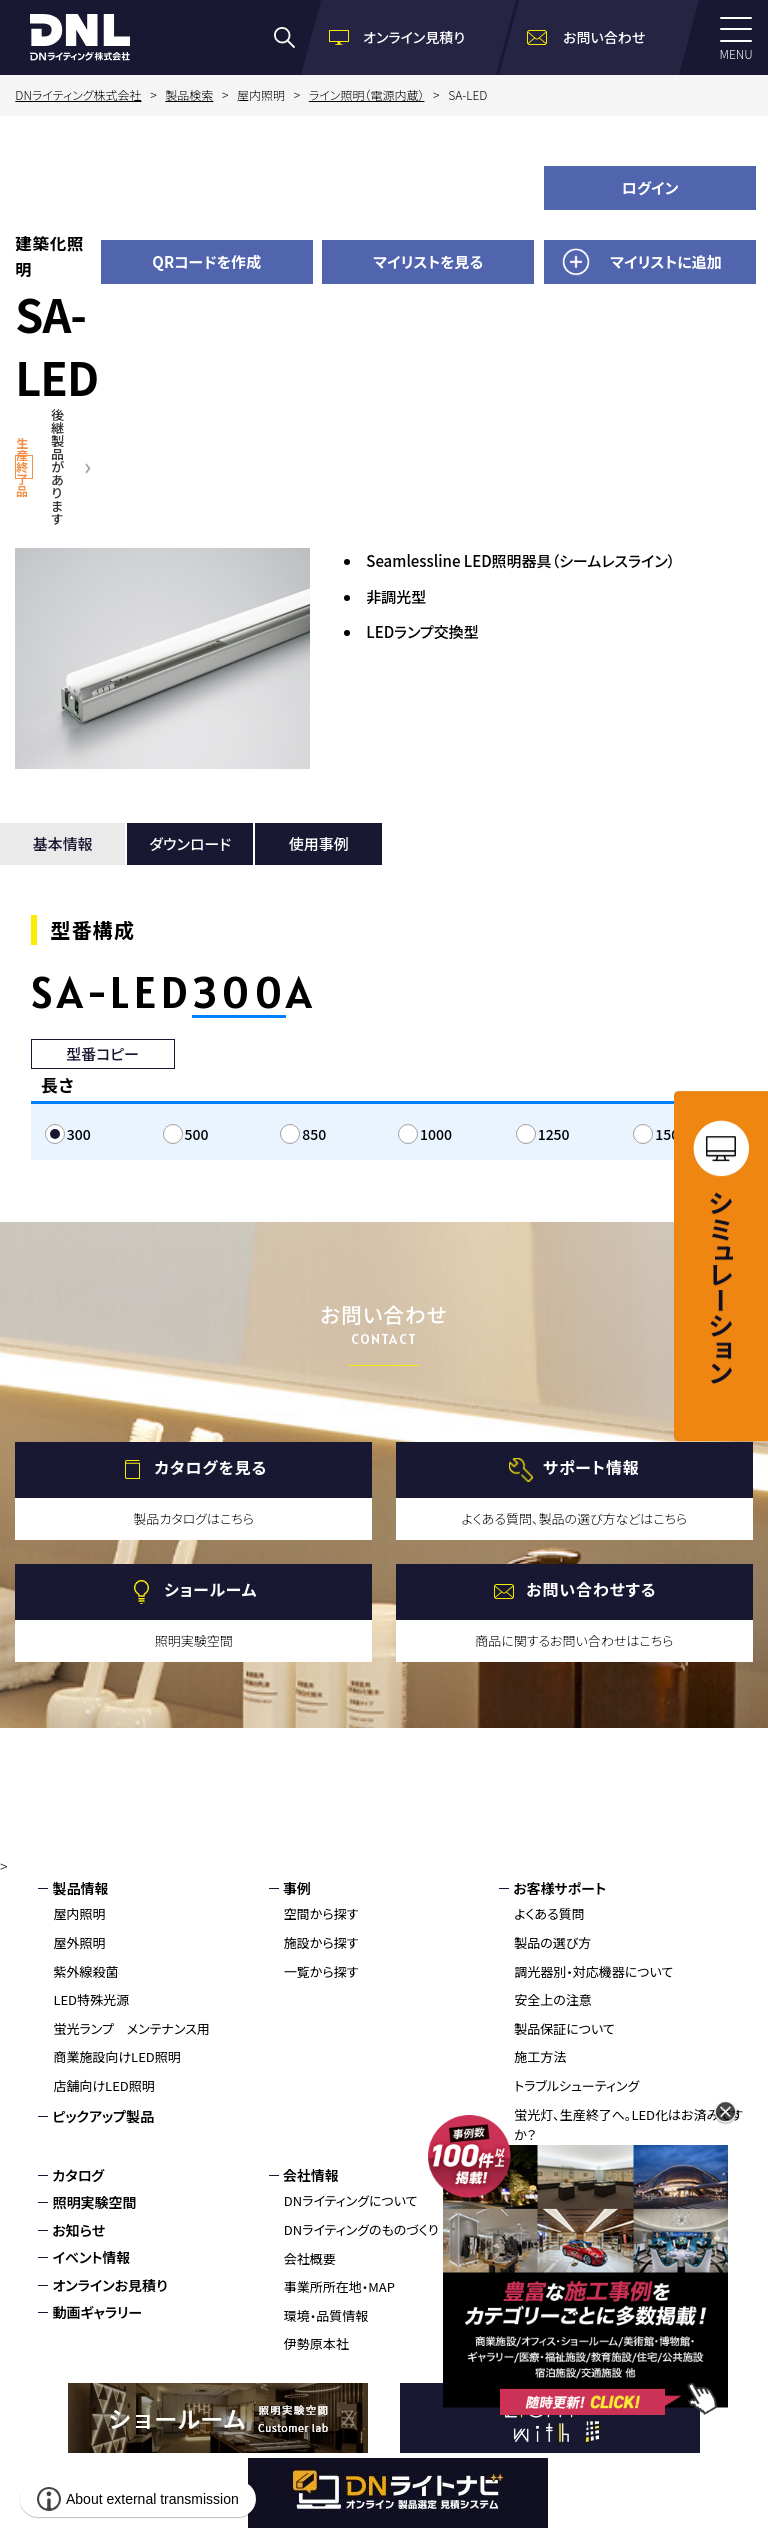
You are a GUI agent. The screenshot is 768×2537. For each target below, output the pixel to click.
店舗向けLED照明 (103, 2085)
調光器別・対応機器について (593, 1971)
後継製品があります (57, 466)
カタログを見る (210, 1467)
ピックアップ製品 (103, 2116)
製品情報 (80, 1888)
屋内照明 (79, 1913)
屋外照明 (79, 1942)
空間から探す (321, 1913)
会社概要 (310, 2258)
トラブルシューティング (576, 2085)
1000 (436, 1134)
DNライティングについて (351, 2200)
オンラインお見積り (109, 2285)
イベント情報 (91, 2257)
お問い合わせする (591, 1589)
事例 (297, 1888)
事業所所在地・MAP (339, 2286)
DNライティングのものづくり (361, 2229)
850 (314, 1134)
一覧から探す (321, 1971)
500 (197, 1134)
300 (79, 1134)
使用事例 (319, 843)
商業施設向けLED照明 (116, 2056)
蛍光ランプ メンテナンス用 (131, 2028)
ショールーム (210, 1589)
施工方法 (540, 2056)
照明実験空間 (94, 2202)
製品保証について (564, 2028)
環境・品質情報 (326, 2315)
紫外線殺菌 (85, 1971)
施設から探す (321, 1942)
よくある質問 (549, 1913)
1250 (554, 1134)
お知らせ (78, 2230)
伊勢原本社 (316, 2343)
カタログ (78, 2175)
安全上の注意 (553, 1999)
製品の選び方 (552, 1942)
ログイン (650, 187)
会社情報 (311, 2175)
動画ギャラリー (97, 2312)
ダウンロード (190, 843)
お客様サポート (559, 1888)
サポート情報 (591, 1467)
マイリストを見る (428, 261)
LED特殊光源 (91, 1999)
